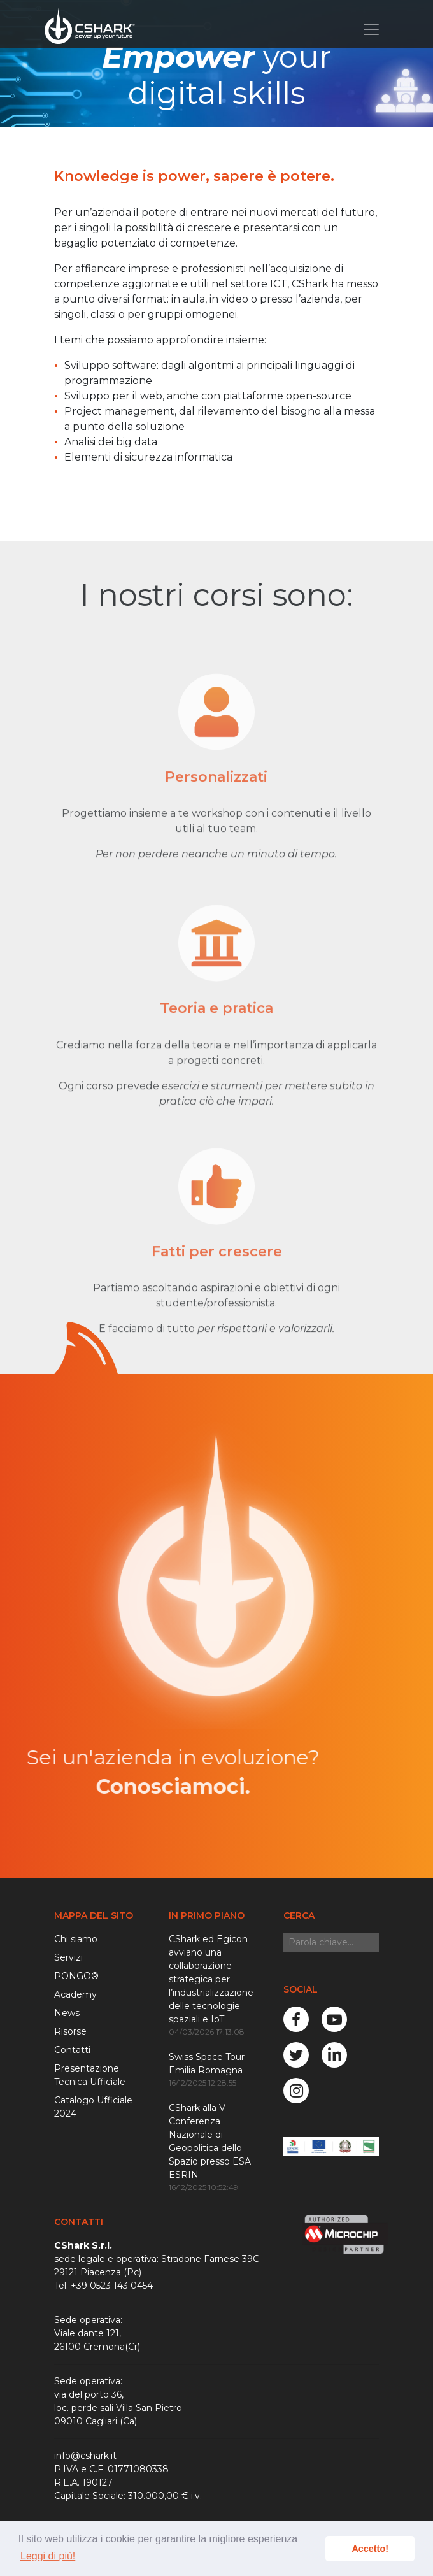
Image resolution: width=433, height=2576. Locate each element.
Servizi (68, 1957)
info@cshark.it (85, 2455)
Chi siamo (75, 1939)
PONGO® (76, 1976)
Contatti (72, 2050)
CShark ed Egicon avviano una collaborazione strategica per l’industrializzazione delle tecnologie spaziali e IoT (211, 1979)
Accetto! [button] (369, 2549)
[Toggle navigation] (371, 29)
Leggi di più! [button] (47, 2556)
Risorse (70, 2031)
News (67, 2013)
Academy (75, 1994)
